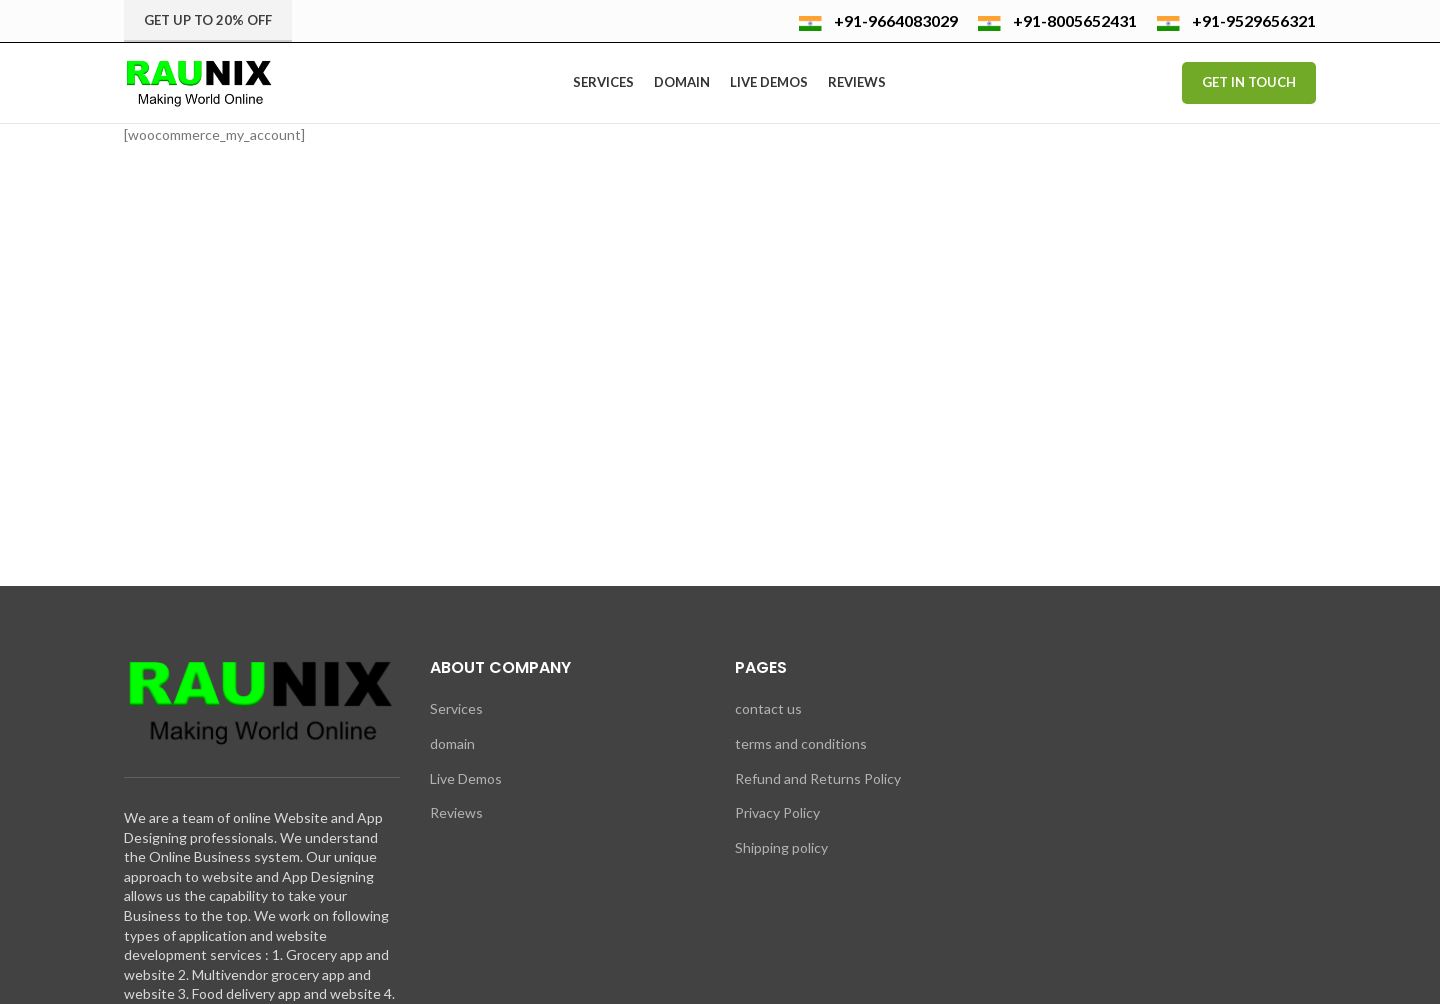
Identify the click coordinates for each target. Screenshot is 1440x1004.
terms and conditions (801, 743)
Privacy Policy (777, 812)
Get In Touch (1249, 82)
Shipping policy (781, 847)
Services (456, 708)
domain (452, 743)
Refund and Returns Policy (818, 778)
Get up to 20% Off (208, 20)
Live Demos (466, 778)
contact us (768, 708)
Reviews (456, 812)
